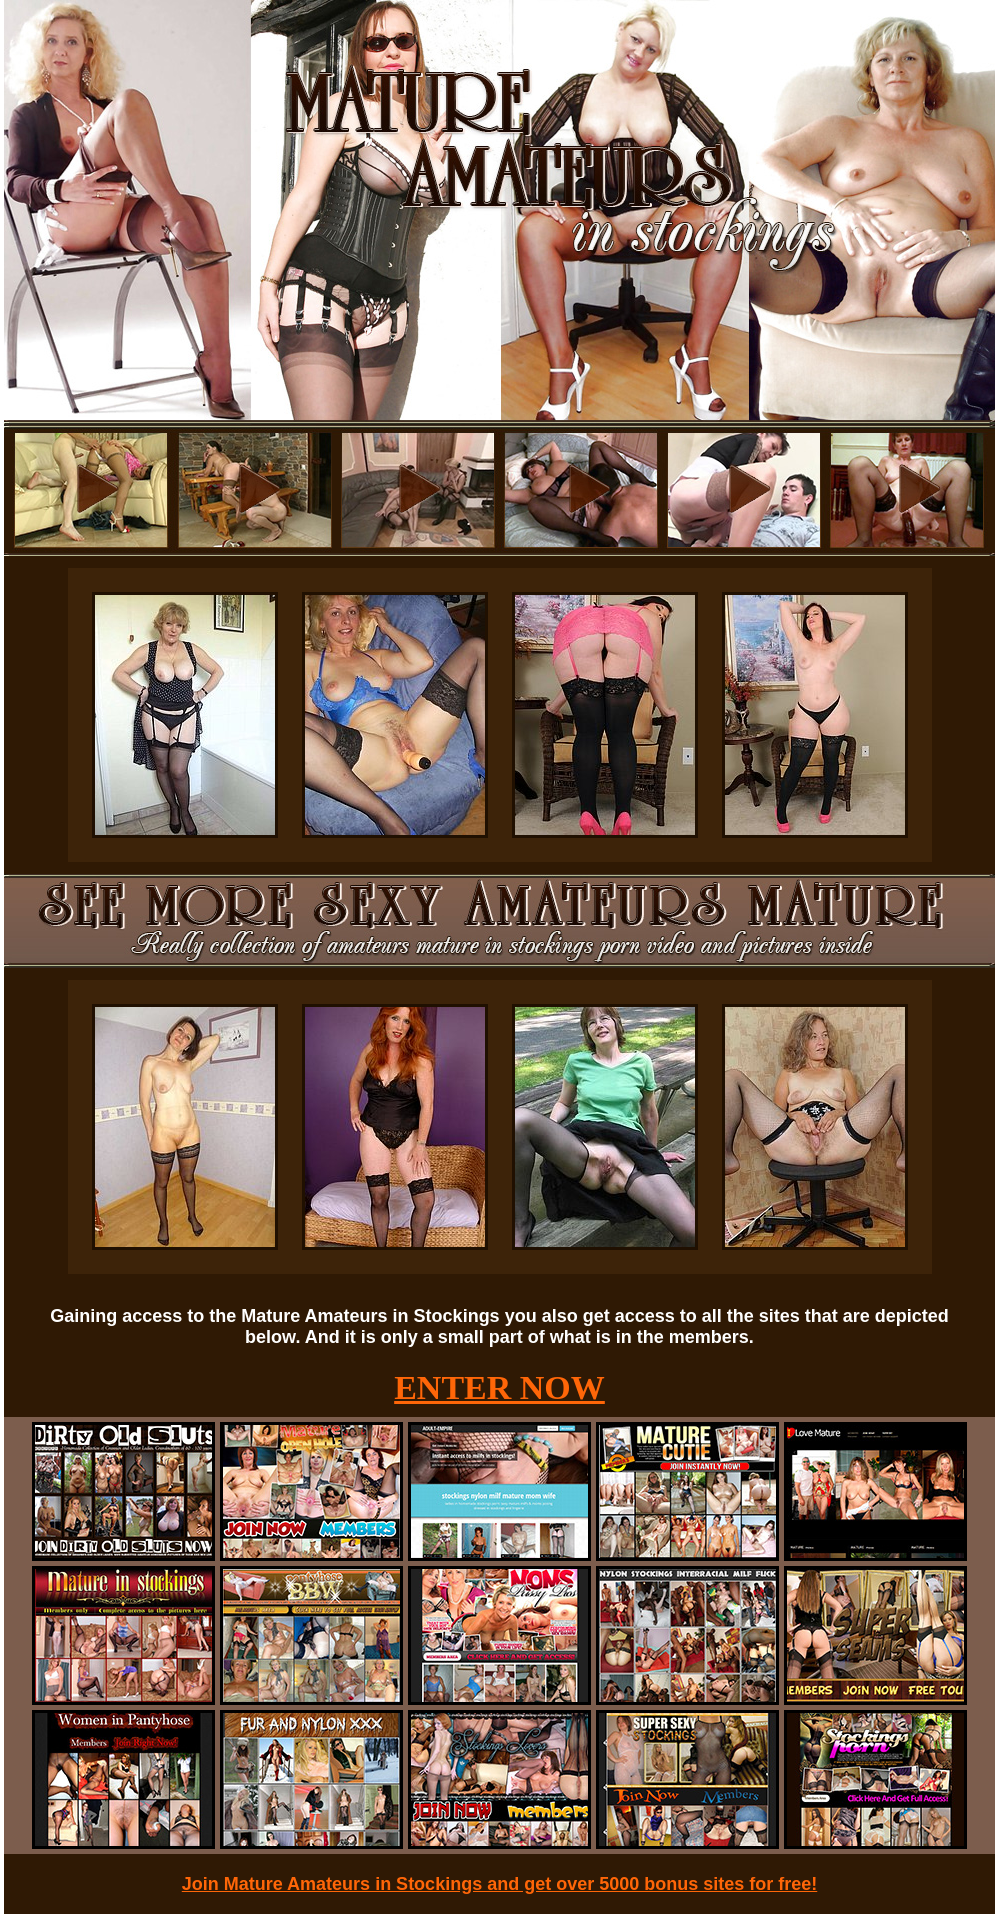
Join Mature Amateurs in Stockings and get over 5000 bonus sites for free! (500, 1884)
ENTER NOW (499, 1387)
